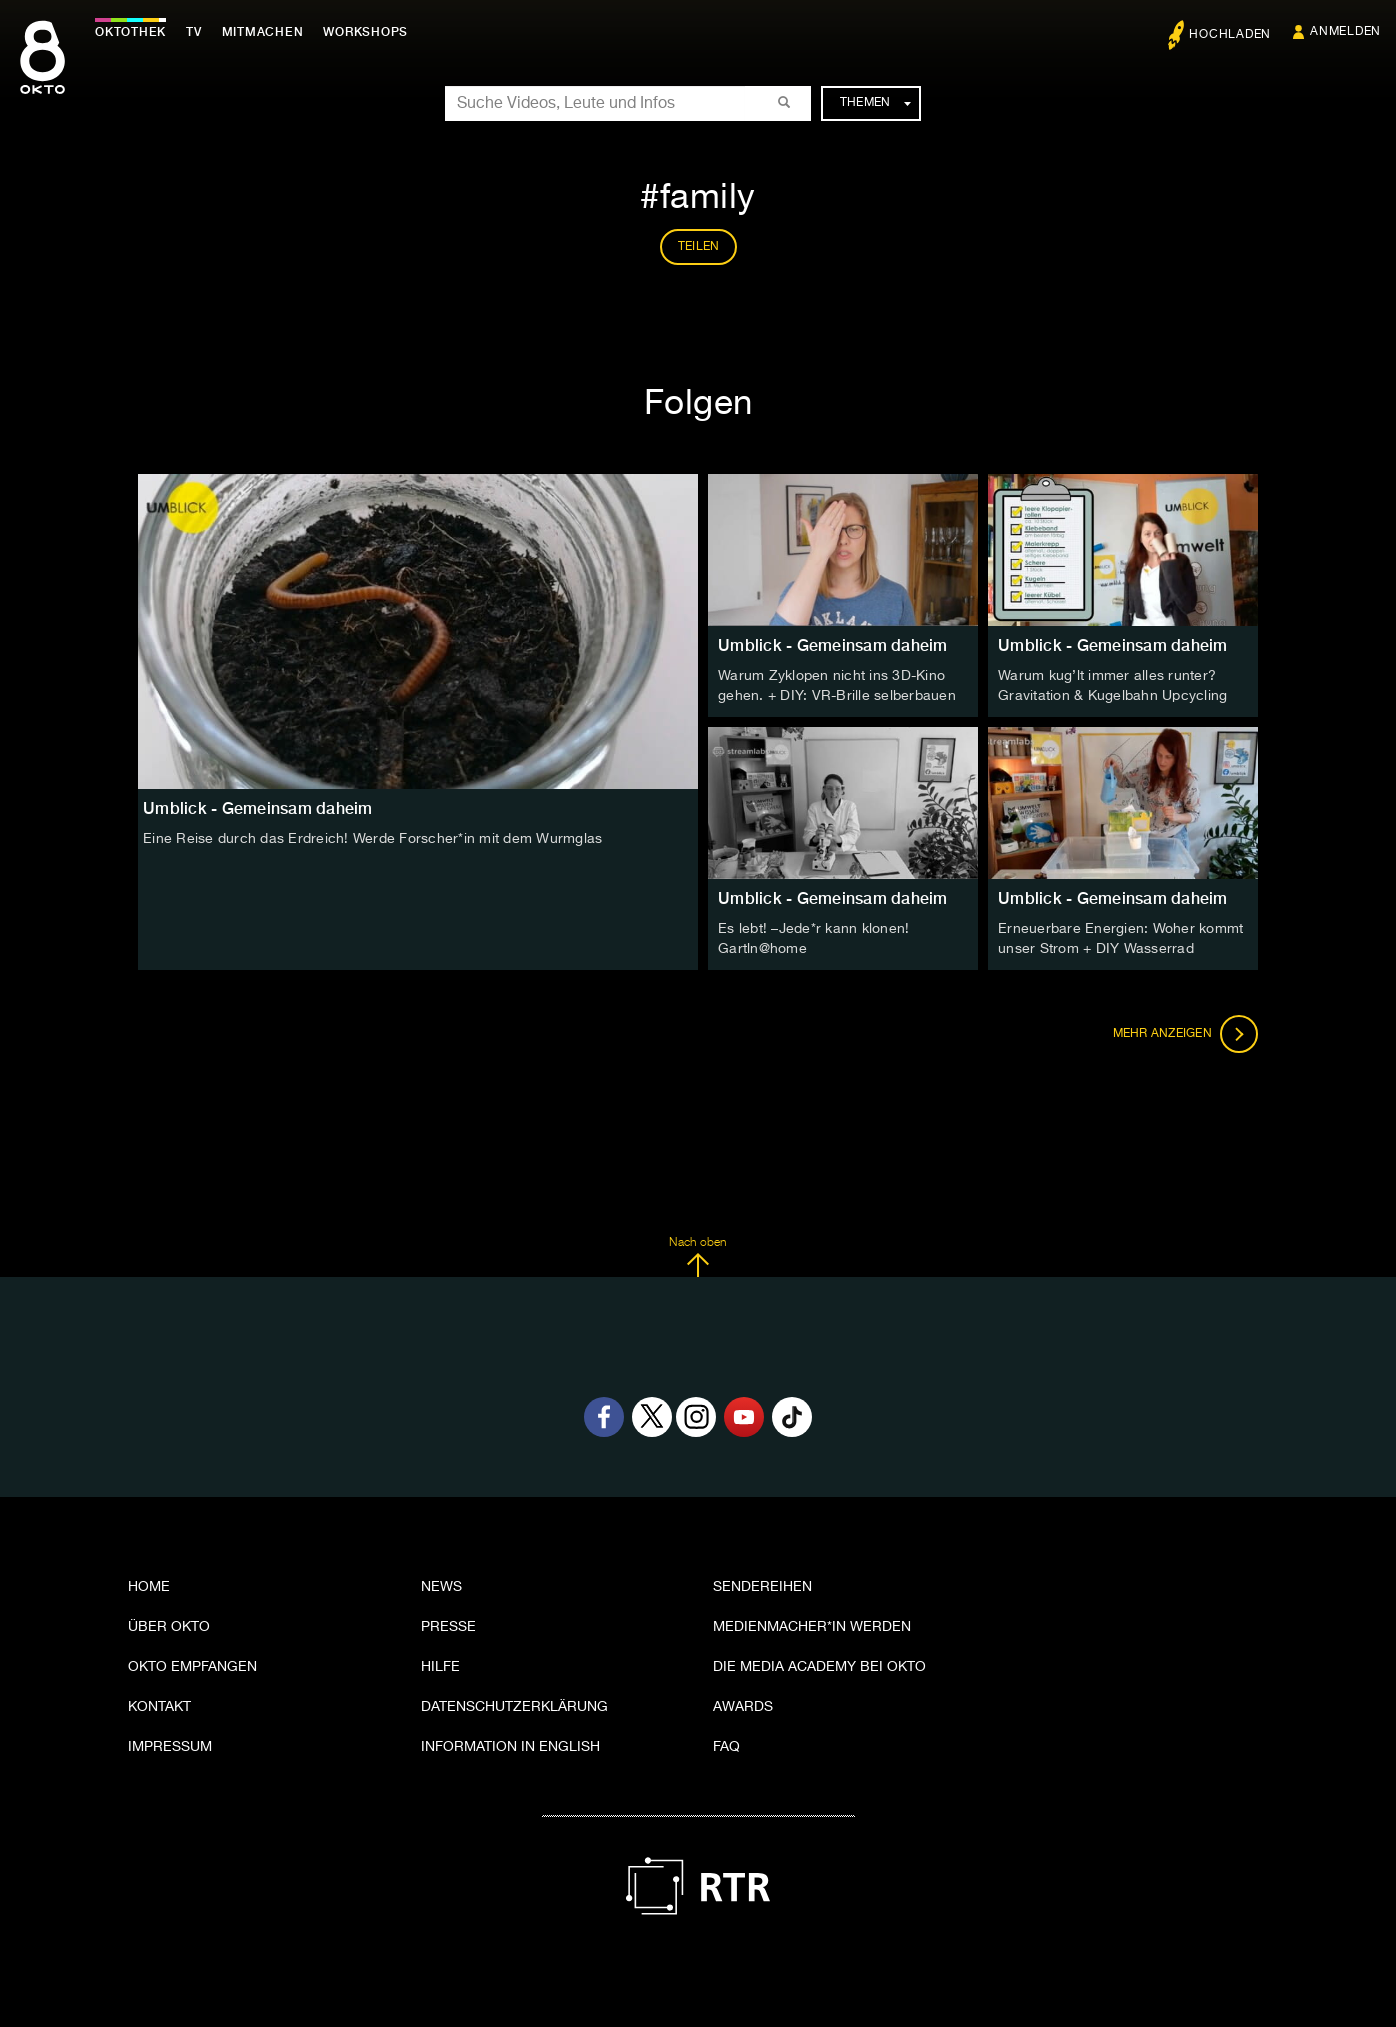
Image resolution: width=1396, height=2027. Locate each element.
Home (149, 1587)
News (441, 1587)
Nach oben (697, 1257)
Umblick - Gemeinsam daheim (833, 645)
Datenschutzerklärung (514, 1707)
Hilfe (440, 1667)
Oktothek (130, 32)
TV (194, 32)
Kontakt (159, 1707)
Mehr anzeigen (1186, 1034)
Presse (448, 1627)
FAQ (726, 1747)
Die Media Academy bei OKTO (819, 1667)
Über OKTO (169, 1627)
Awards (743, 1707)
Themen (875, 103)
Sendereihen (762, 1587)
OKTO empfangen (192, 1667)
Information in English (510, 1747)
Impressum (170, 1747)
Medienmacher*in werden (812, 1627)
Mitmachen (263, 32)
